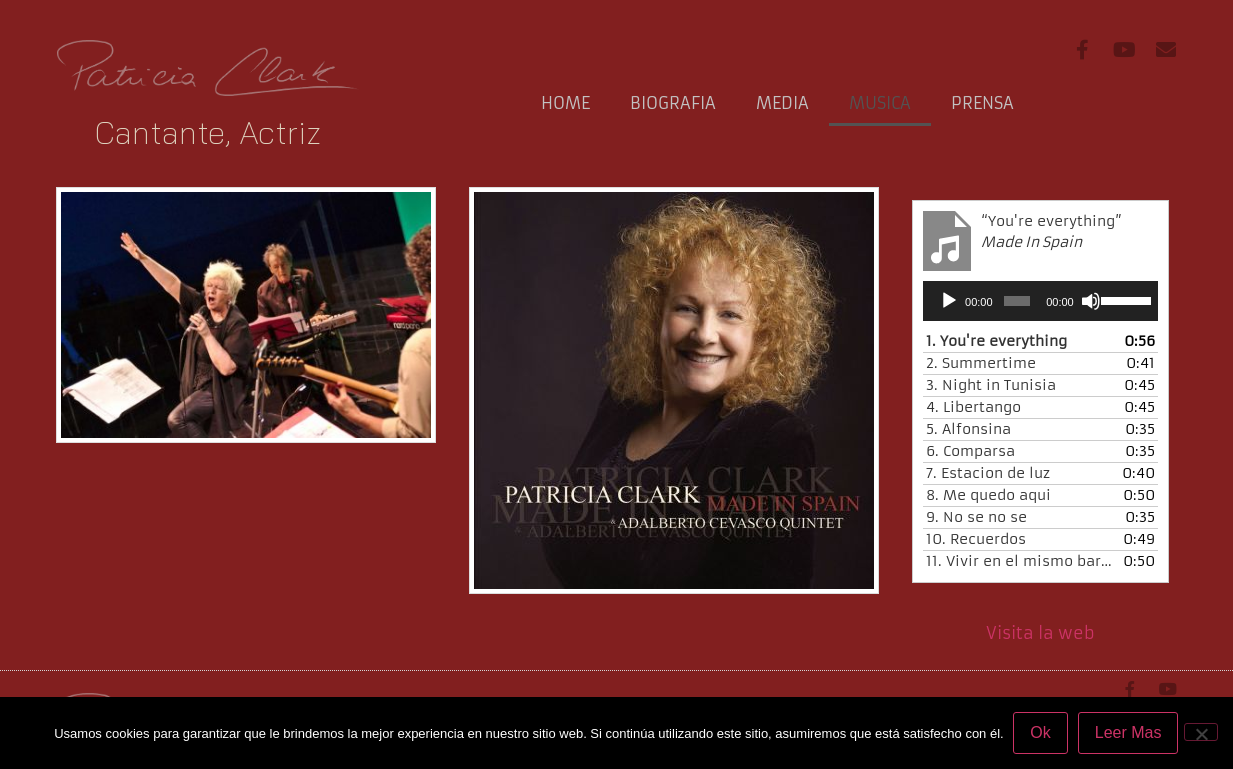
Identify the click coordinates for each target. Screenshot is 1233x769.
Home (565, 103)
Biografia (673, 103)
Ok (1041, 732)
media (782, 103)
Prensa (982, 103)
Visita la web (1040, 633)
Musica (880, 103)
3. (991, 385)
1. (996, 341)
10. (976, 539)
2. (981, 363)
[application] (1040, 301)
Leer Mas (1128, 732)
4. (973, 407)
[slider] (1017, 301)
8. (988, 495)
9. (976, 517)
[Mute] (1091, 301)
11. (1020, 561)
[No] (1201, 732)
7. (988, 473)
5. (968, 429)
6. (970, 451)
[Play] (949, 301)
